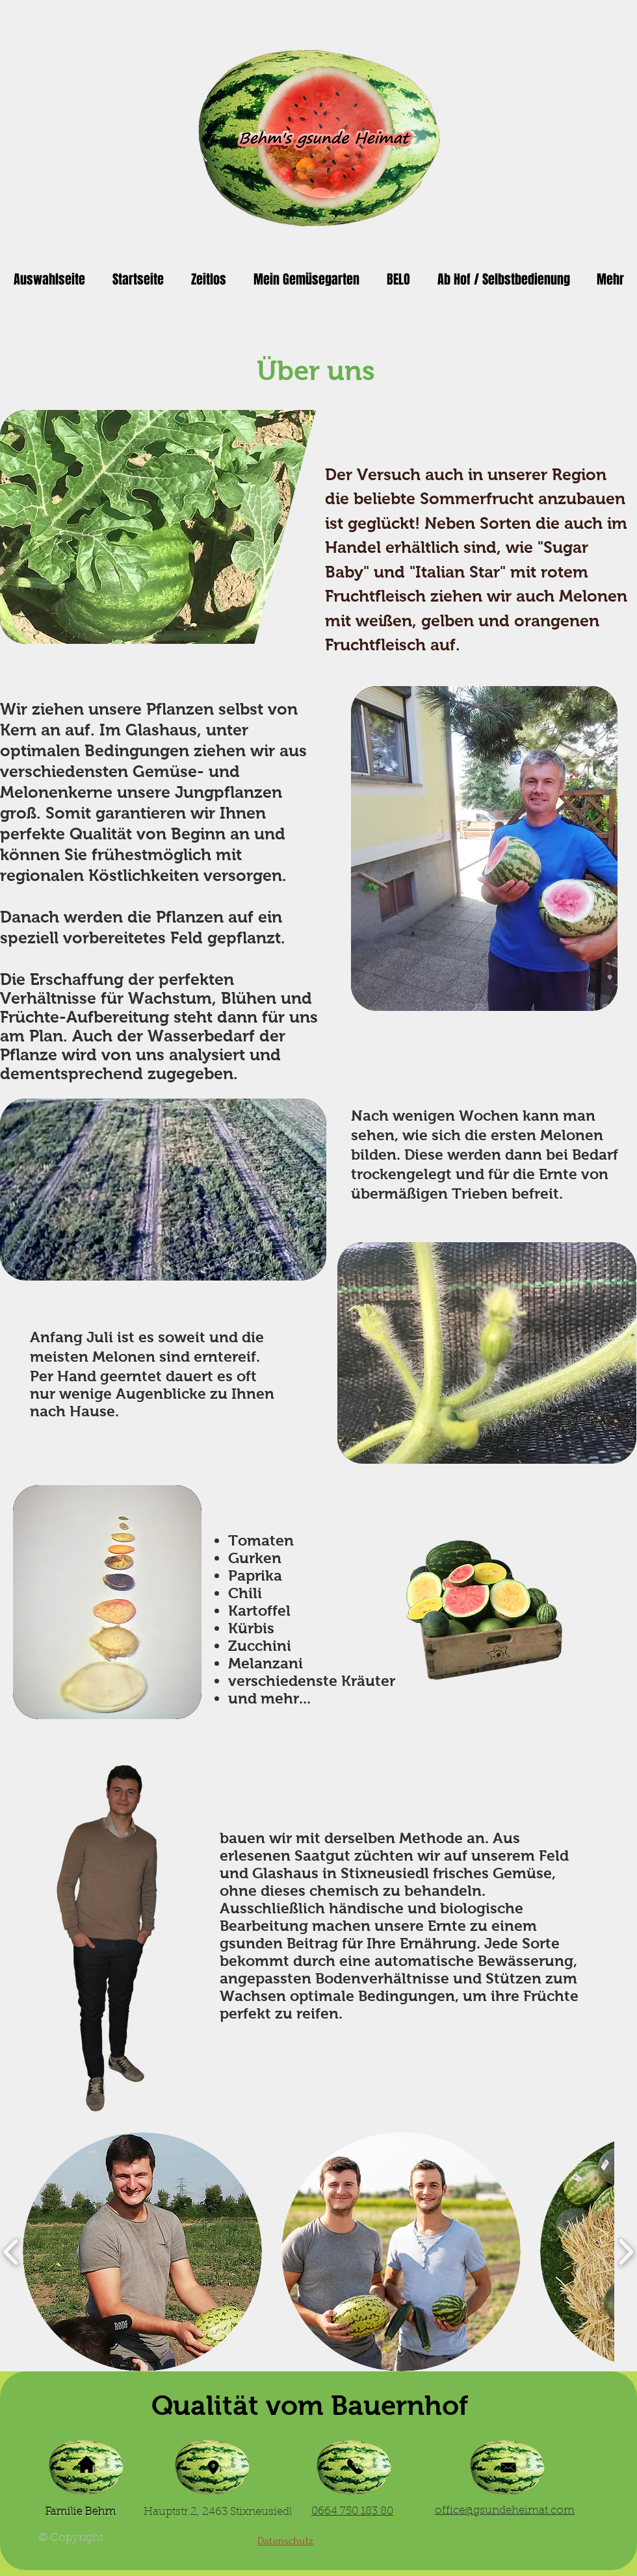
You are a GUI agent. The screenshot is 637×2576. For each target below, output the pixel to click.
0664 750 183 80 (352, 2511)
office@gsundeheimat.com (505, 2510)
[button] (142, 2251)
